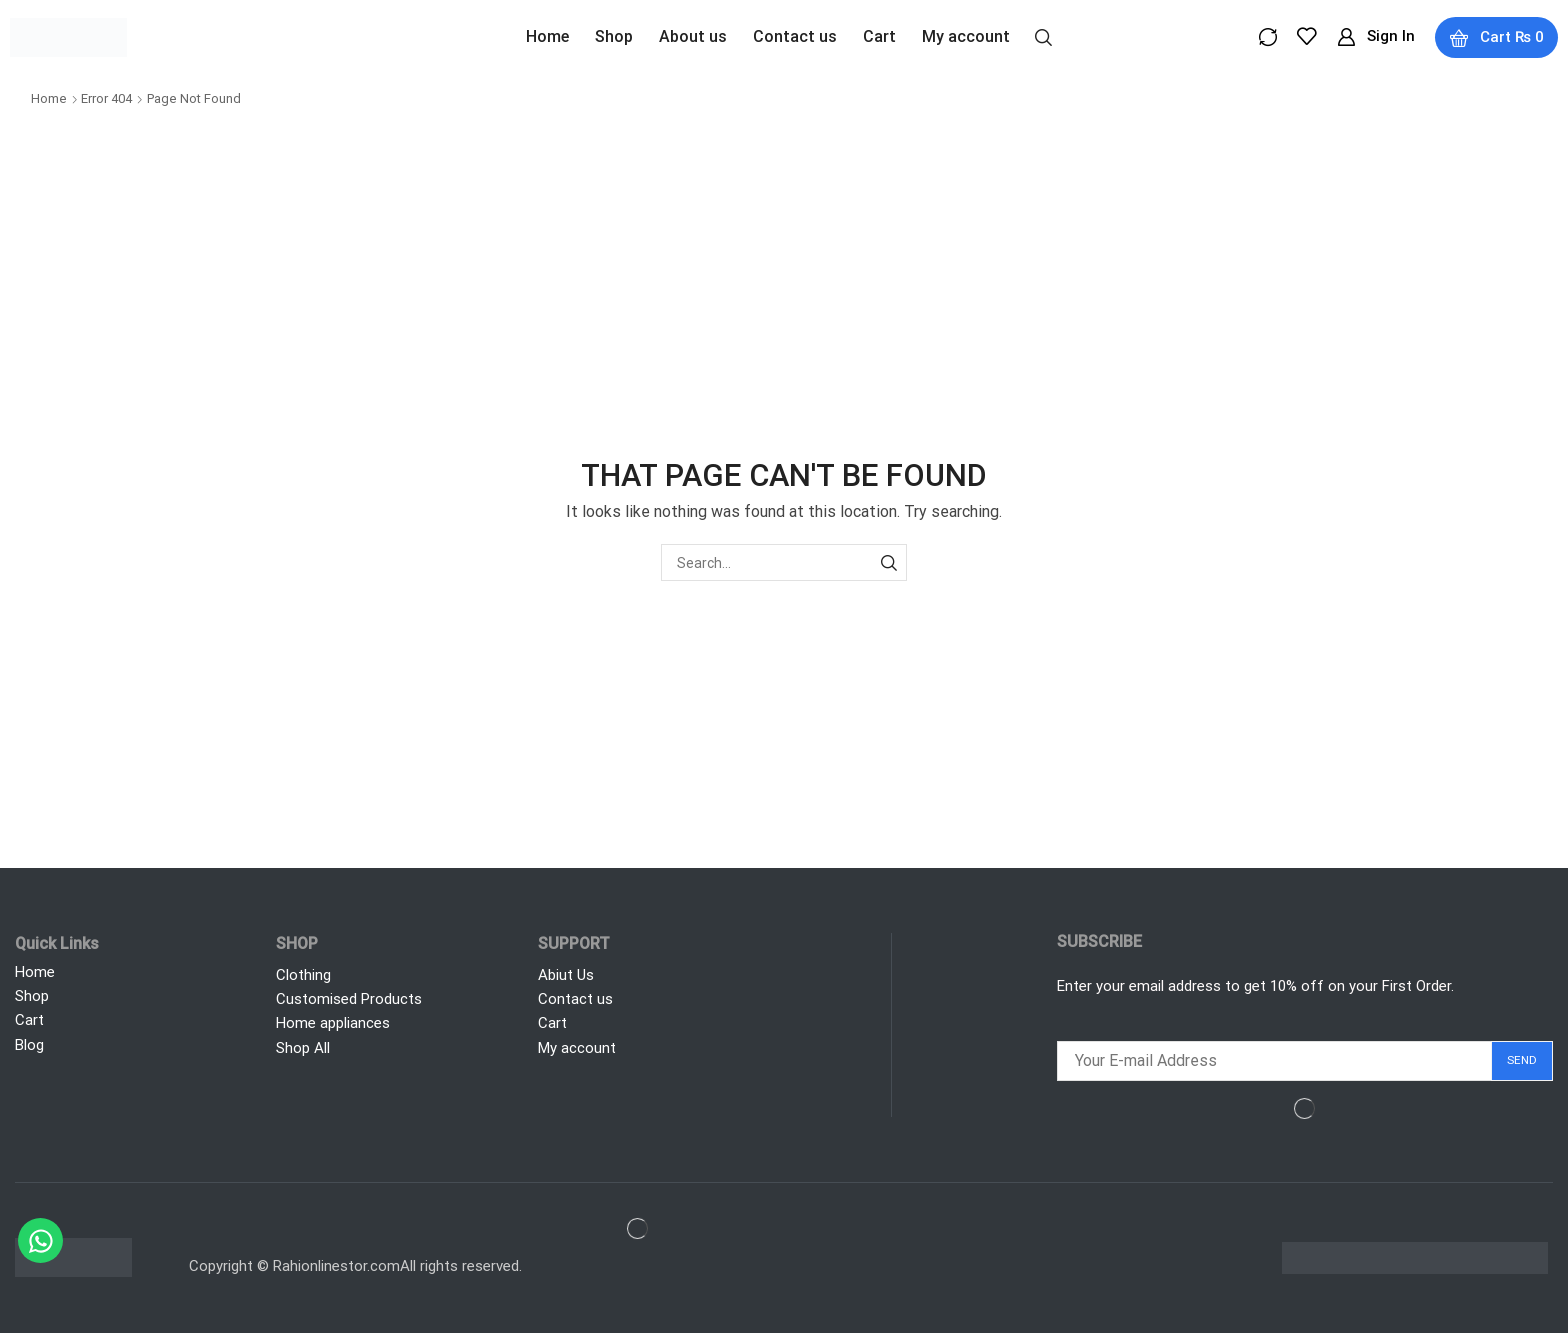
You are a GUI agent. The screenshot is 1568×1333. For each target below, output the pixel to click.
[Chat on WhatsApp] (40, 1240)
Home (49, 98)
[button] (1042, 36)
